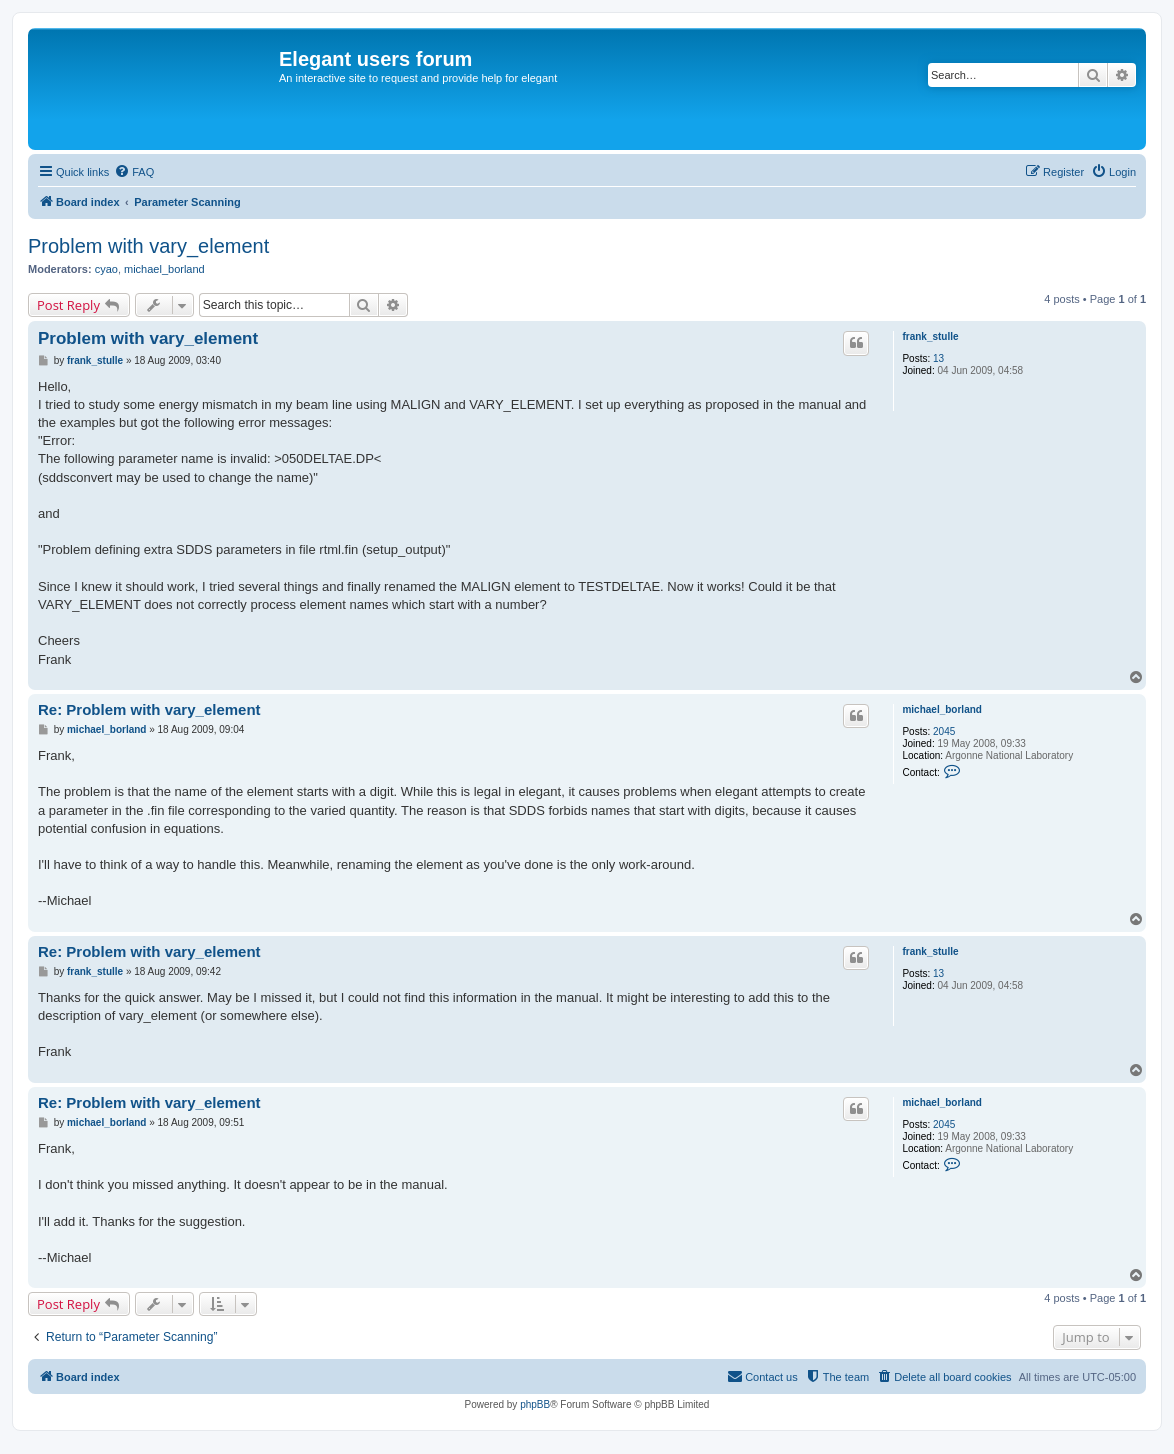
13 (938, 358)
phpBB (535, 1404)
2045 (944, 731)
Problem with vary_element (148, 246)
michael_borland (164, 269)
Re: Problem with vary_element (149, 709)
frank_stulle (930, 336)
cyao (106, 269)
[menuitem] (134, 172)
